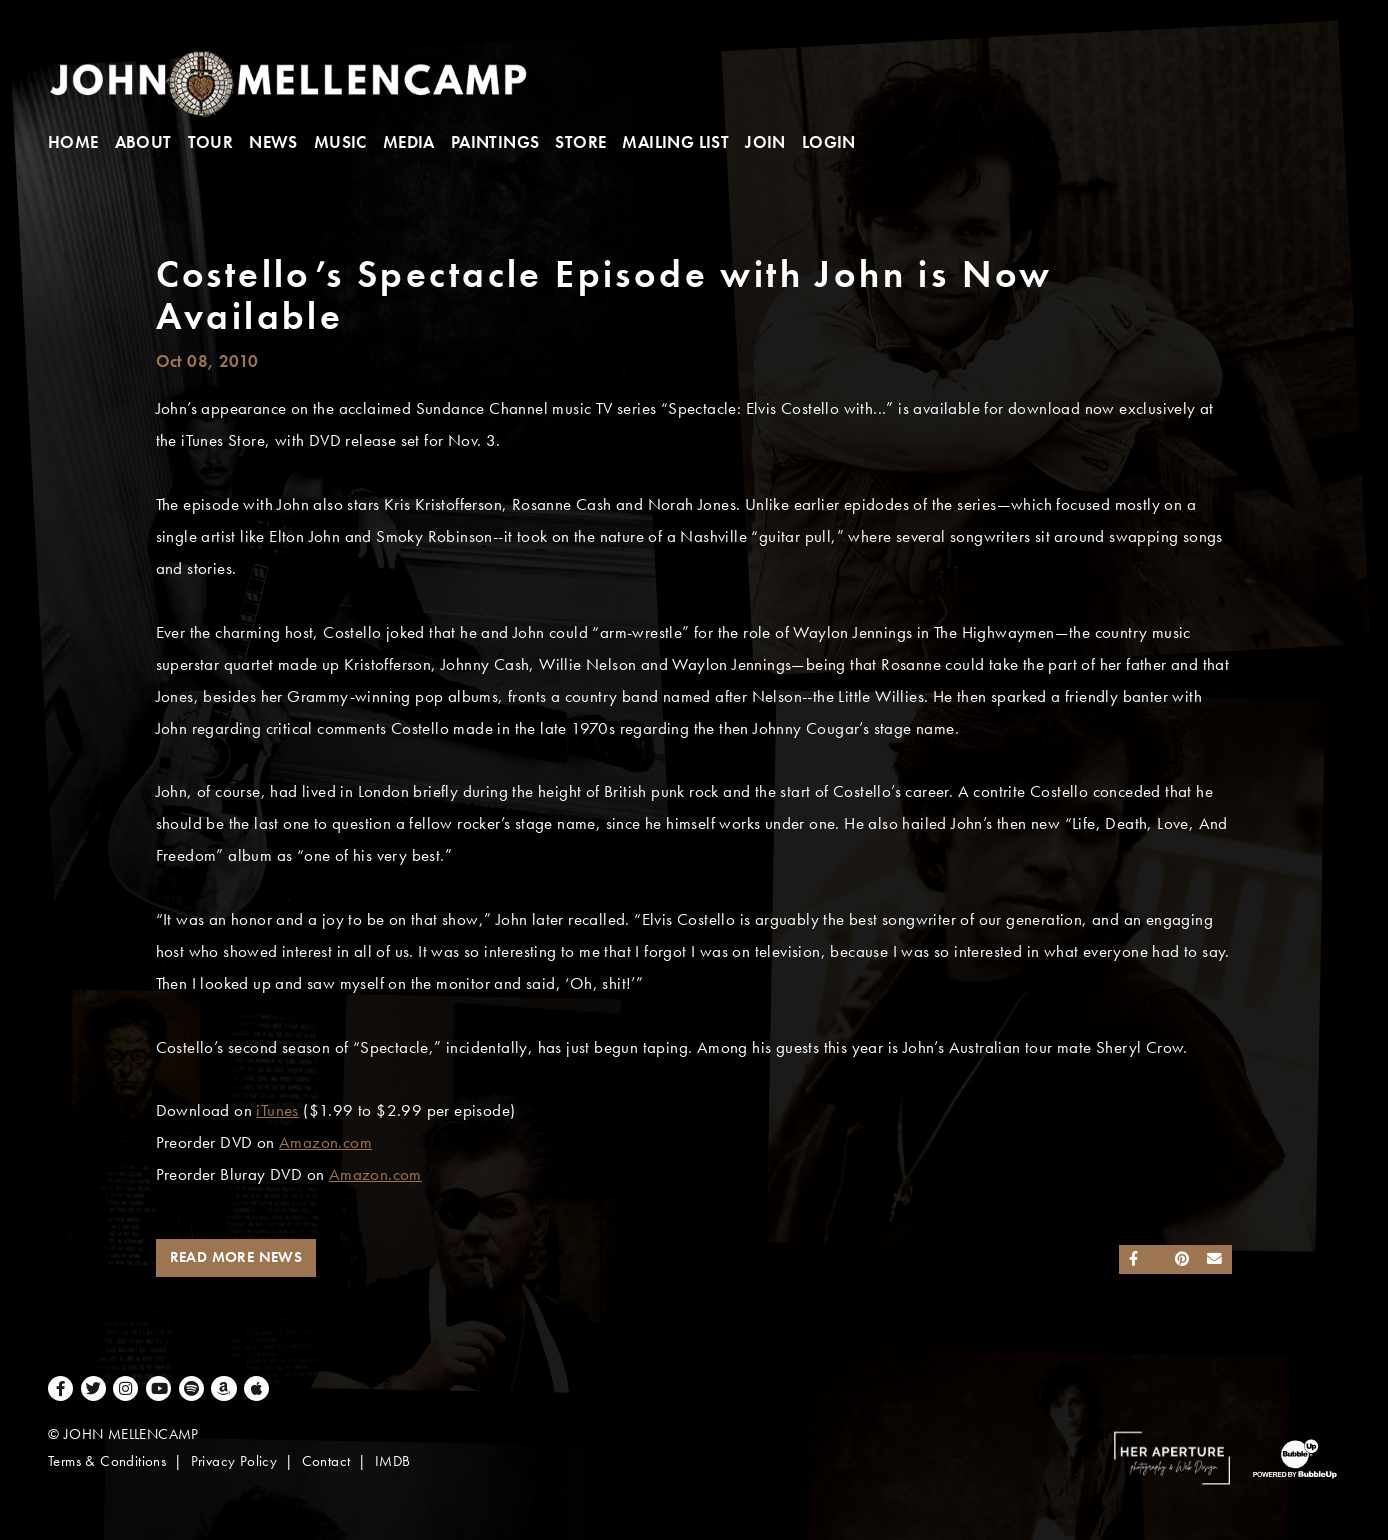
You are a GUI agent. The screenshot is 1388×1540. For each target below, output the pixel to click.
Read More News (236, 1257)
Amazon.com (325, 1142)
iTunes (277, 1110)
